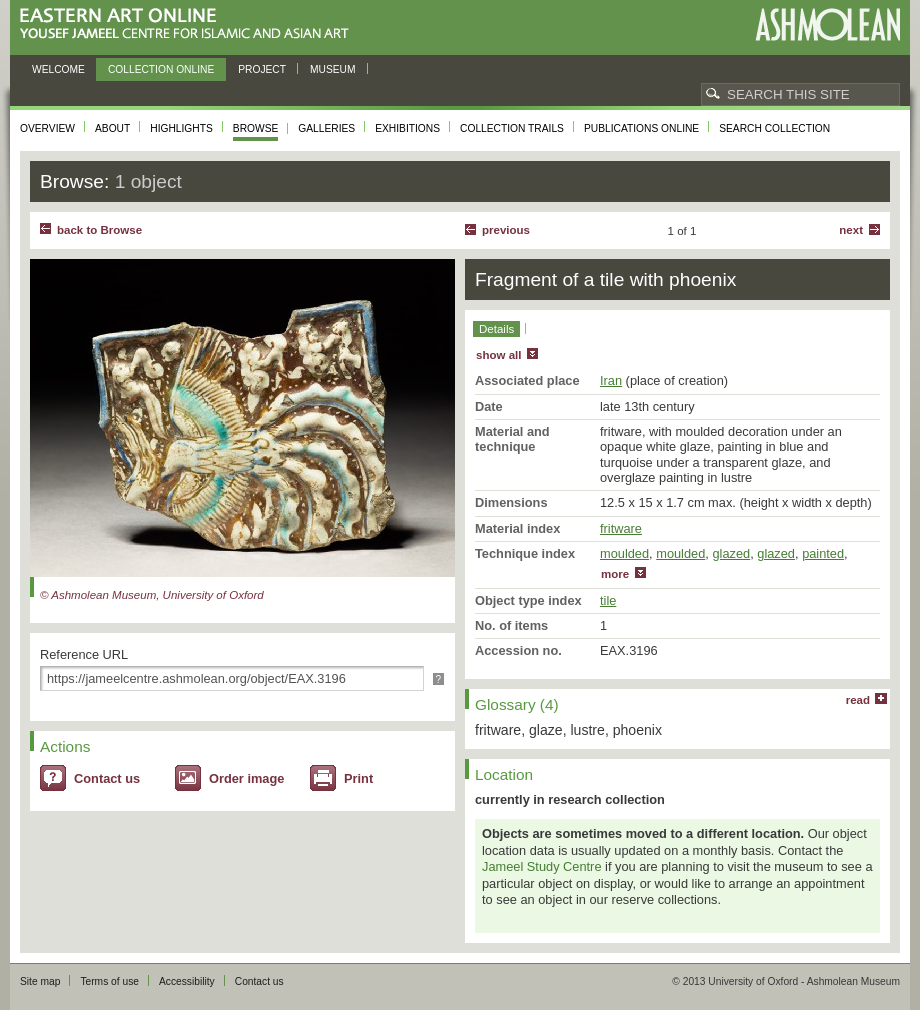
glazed (731, 553)
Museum (333, 69)
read (858, 700)
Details (496, 329)
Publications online (641, 128)
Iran (611, 380)
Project (262, 69)
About (112, 128)
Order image (246, 778)
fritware (621, 528)
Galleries (326, 128)
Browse (256, 128)
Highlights (181, 128)
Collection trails (512, 128)
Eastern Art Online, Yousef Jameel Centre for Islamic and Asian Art (189, 24)
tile (608, 600)
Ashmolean (827, 24)
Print (358, 778)
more (615, 574)
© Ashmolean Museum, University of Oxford (152, 595)
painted (823, 553)
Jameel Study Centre (542, 866)
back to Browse (99, 230)
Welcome (58, 69)
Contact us (107, 778)
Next (851, 230)
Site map (40, 981)
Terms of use (109, 981)
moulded (624, 553)
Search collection (774, 128)
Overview (47, 128)
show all (498, 355)
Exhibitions (407, 128)
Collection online (161, 69)
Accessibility (187, 981)
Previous (506, 230)
